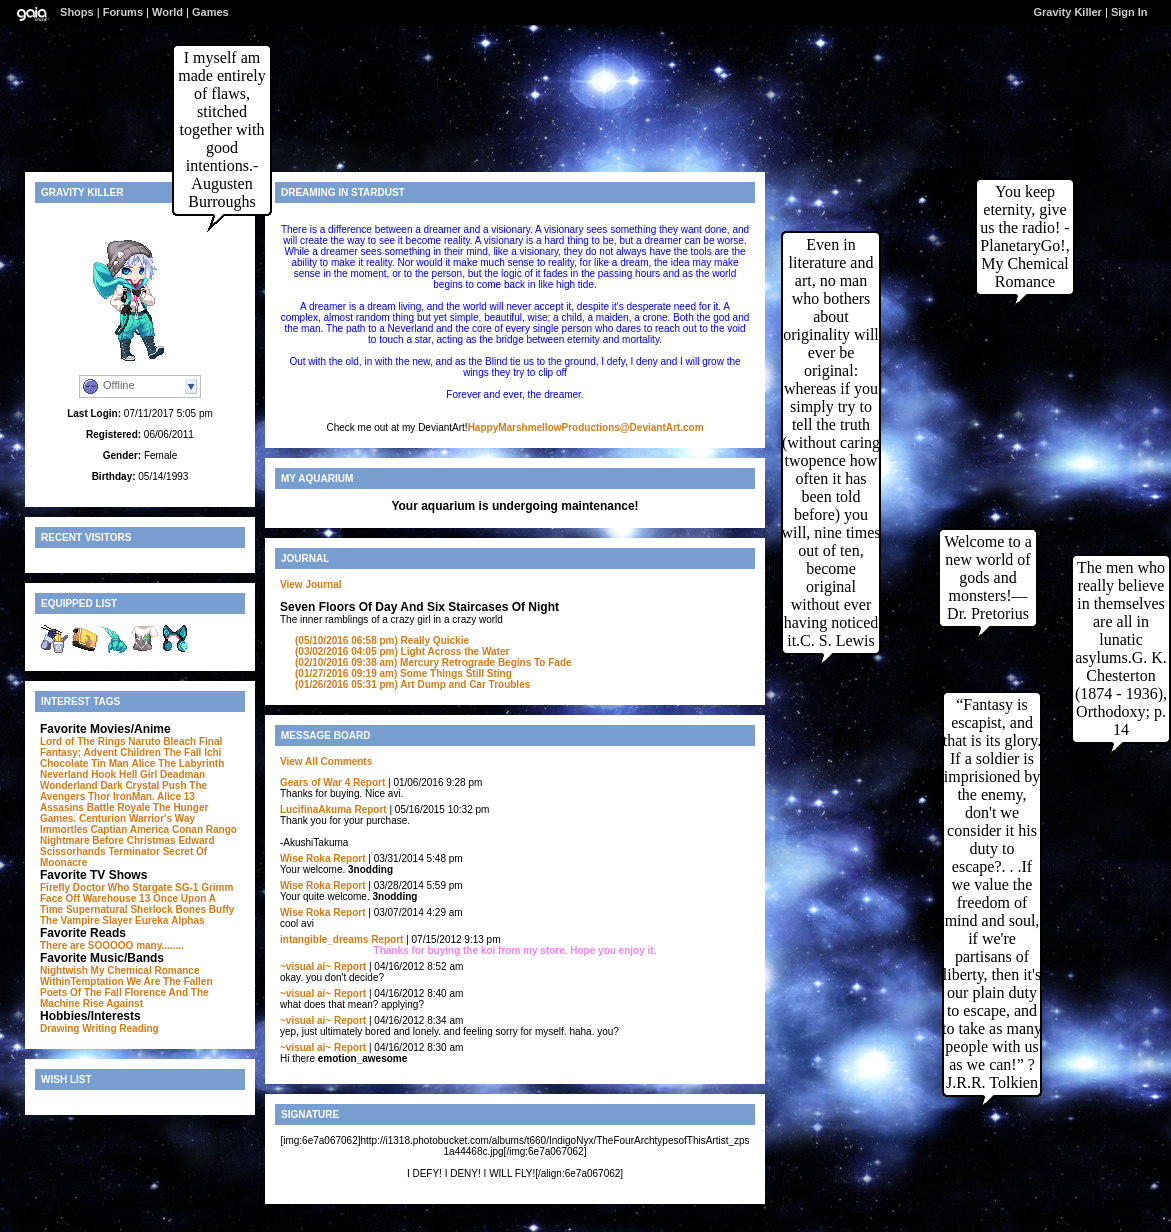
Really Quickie (382, 640)
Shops (77, 12)
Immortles (64, 829)
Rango (221, 829)
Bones (190, 909)
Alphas (187, 920)
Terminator (134, 851)
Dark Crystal (129, 785)
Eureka (151, 920)
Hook (103, 774)
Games (210, 12)
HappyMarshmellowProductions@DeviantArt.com (586, 427)
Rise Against (113, 1003)
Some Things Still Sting (403, 673)
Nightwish (64, 970)
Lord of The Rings (83, 741)
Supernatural (97, 909)
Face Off (60, 898)
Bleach (179, 741)
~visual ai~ (305, 966)
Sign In (1129, 12)
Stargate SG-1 (165, 887)
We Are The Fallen (169, 981)
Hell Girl (138, 774)
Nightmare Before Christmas (108, 840)
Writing (99, 1028)
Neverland (64, 774)
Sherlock (151, 909)
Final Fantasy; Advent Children (131, 747)
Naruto (144, 741)
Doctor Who (101, 887)
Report (369, 782)
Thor (99, 796)
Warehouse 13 (116, 898)
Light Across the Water (402, 651)
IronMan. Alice (147, 796)
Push (174, 785)
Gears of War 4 (315, 782)
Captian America (130, 829)
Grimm (217, 887)
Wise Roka (305, 858)
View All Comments (326, 761)
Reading (138, 1028)
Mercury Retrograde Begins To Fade (433, 662)
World (167, 12)
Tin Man (110, 763)
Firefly (55, 887)
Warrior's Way (162, 818)
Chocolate (64, 763)
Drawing (59, 1028)
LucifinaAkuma (316, 809)
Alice (144, 763)
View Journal (311, 584)
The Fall (183, 752)
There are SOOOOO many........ (112, 945)
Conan (187, 829)
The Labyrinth (191, 763)
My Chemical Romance (145, 970)
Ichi (212, 752)
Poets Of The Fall (81, 992)
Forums (123, 12)
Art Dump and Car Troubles (412, 684)
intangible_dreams (324, 939)
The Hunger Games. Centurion (124, 813)
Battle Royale (118, 807)
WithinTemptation (82, 981)
